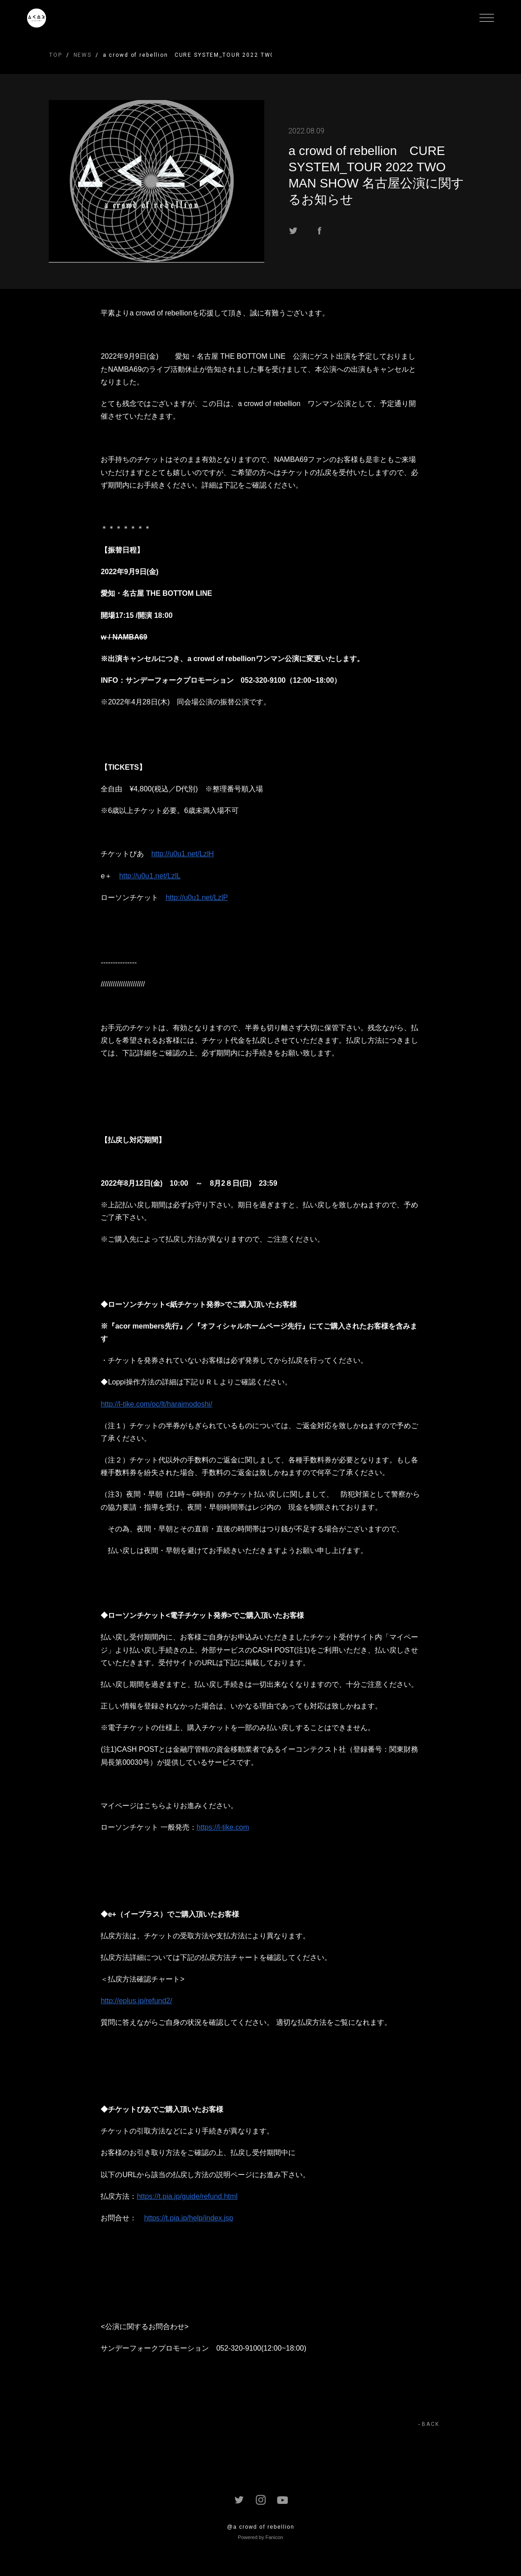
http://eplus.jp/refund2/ (136, 2001)
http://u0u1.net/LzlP (197, 897)
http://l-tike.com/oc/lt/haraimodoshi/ (156, 1404)
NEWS (83, 55)
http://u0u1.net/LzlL (149, 876)
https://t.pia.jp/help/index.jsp (188, 2218)
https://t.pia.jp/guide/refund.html (187, 2196)
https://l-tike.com (223, 1827)
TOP (55, 55)
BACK (430, 2424)
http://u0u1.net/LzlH (182, 854)
